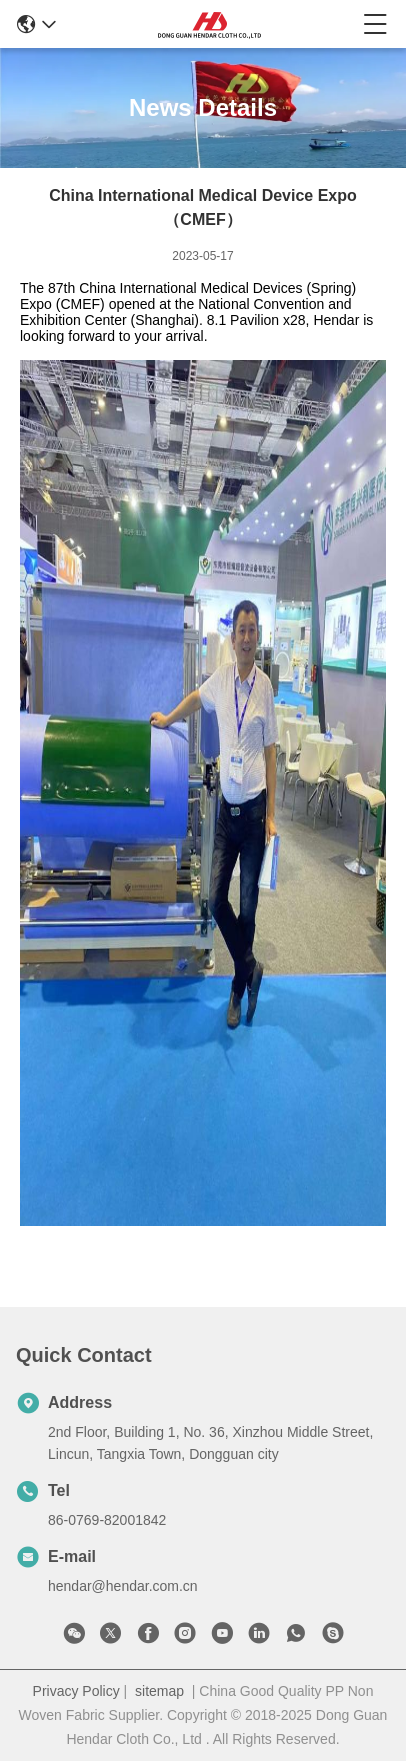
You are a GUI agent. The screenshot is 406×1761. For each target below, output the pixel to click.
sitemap (159, 1691)
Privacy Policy (76, 1691)
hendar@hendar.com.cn (123, 1586)
